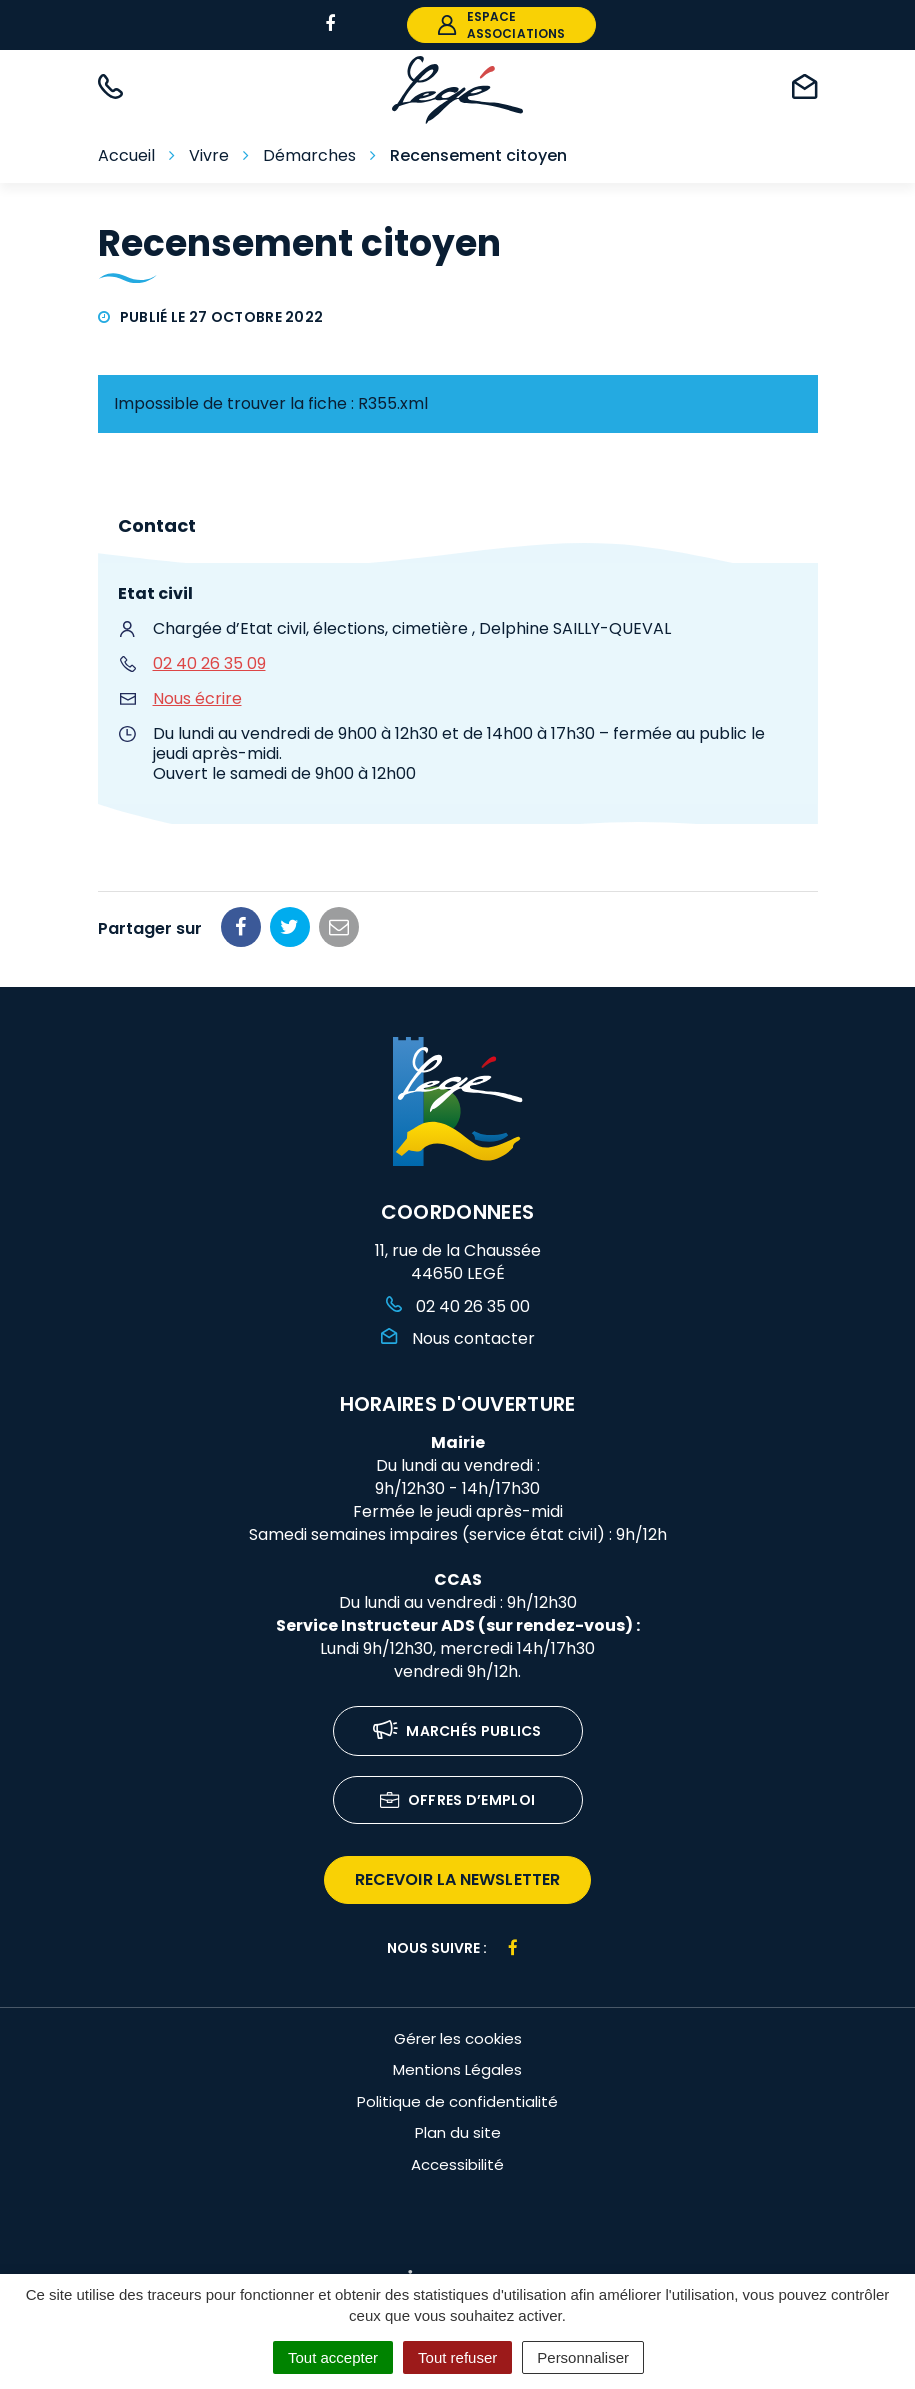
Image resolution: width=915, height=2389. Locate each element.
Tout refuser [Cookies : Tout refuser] (457, 2357)
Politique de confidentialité (457, 2101)
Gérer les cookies (458, 2038)
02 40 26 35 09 (209, 663)
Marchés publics (457, 1732)
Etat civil (155, 593)
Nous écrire (197, 698)
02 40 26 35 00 (458, 1306)
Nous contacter (458, 1338)
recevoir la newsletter (457, 1879)
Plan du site (458, 2132)
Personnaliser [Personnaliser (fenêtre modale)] (583, 2357)
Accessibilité (457, 2164)
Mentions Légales (457, 2069)
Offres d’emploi (458, 1801)
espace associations (501, 25)
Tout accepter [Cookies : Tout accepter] (333, 2357)
